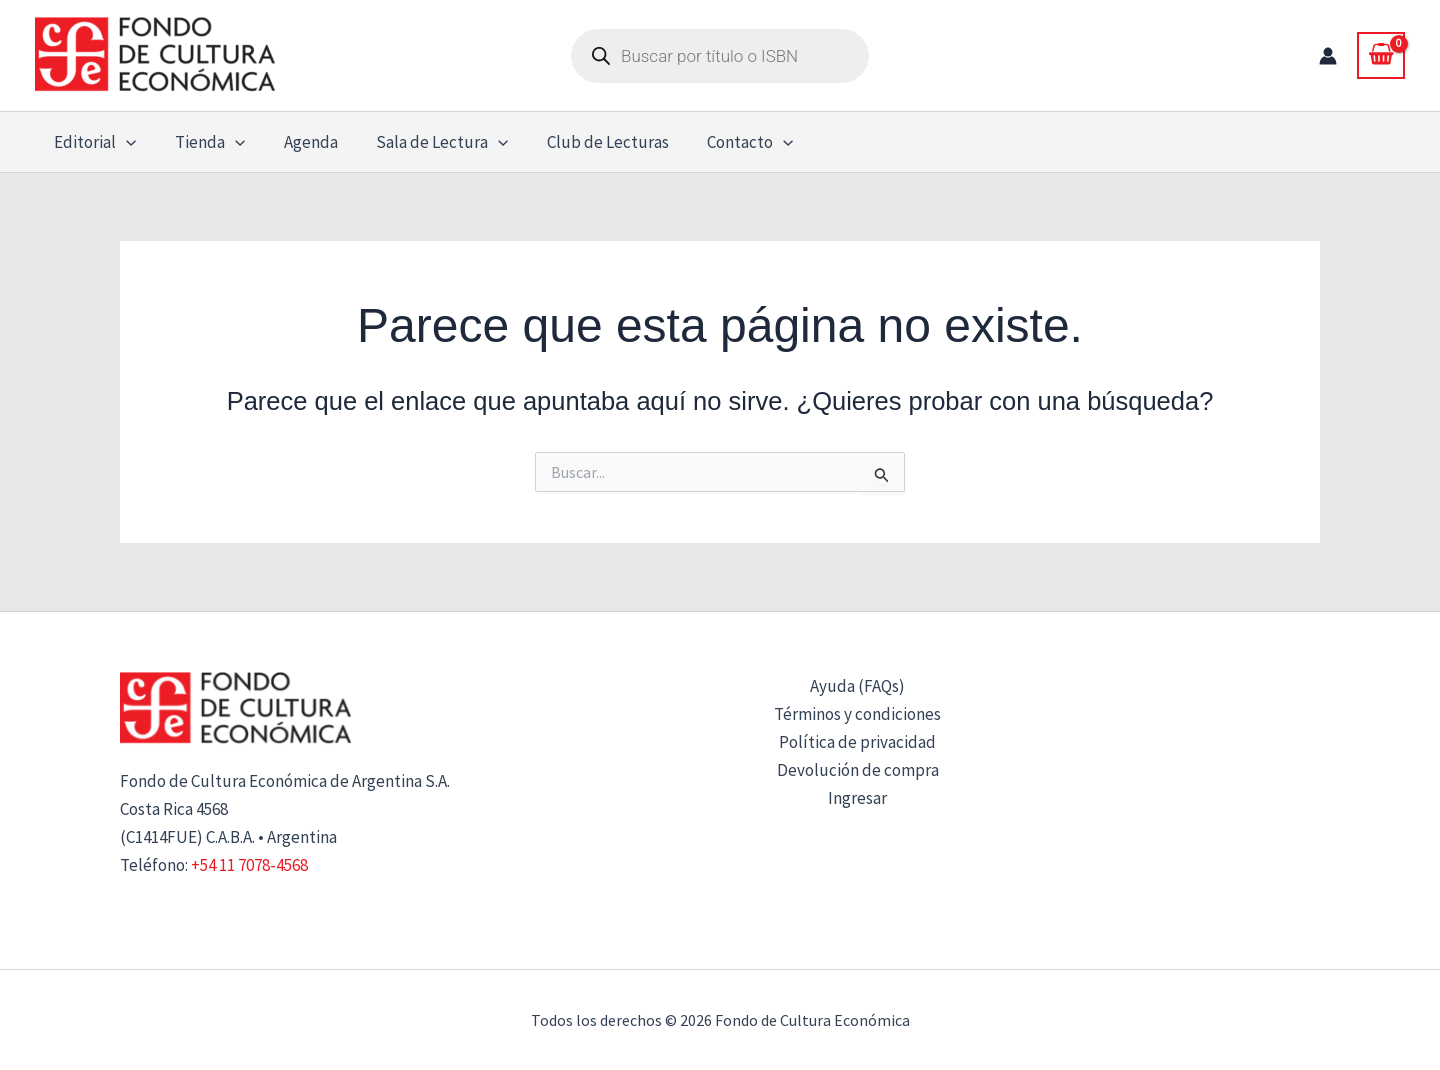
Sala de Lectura (426, 142)
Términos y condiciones (857, 714)
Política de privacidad (857, 742)
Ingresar (857, 798)
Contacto (726, 142)
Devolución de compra (858, 770)
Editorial (93, 142)
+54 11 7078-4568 (249, 865)
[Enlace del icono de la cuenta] (1328, 56)
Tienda (203, 142)
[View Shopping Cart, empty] (1381, 55)
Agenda (299, 142)
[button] (124, 142)
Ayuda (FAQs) (857, 686)
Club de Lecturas (588, 142)
